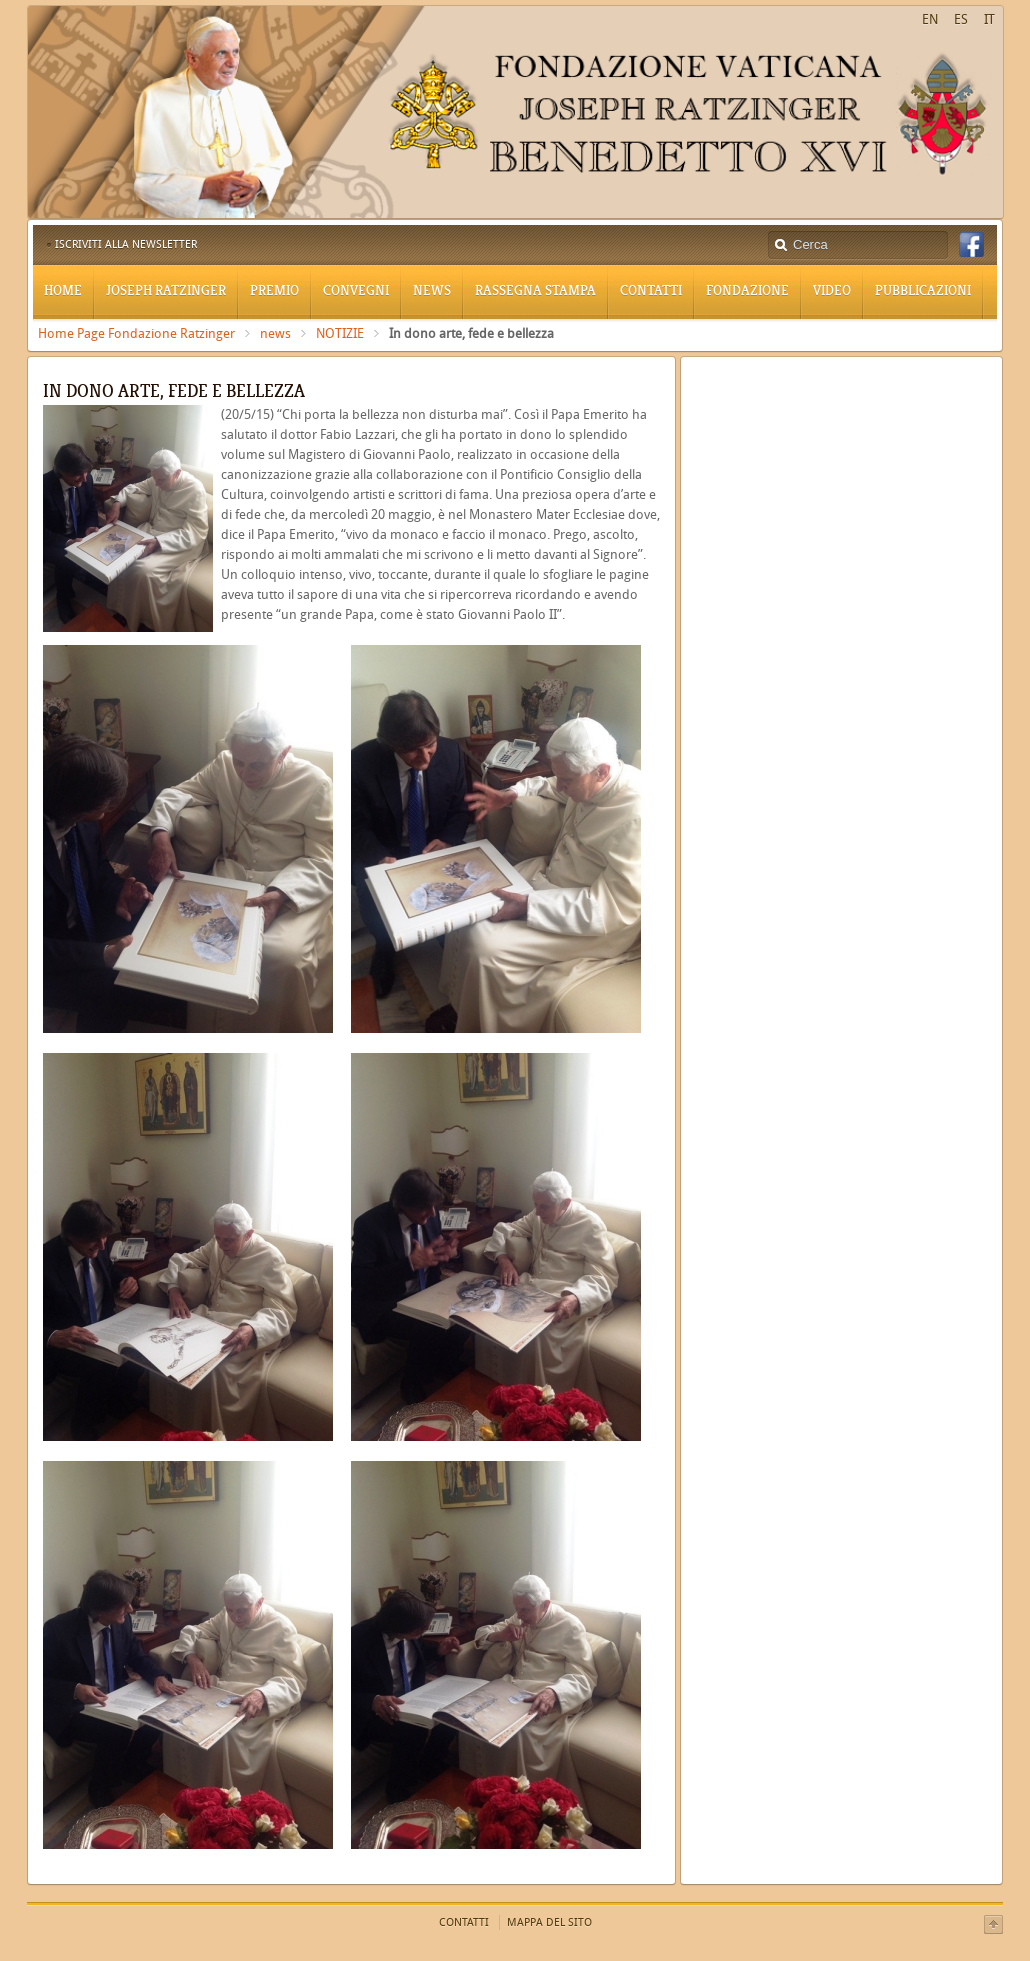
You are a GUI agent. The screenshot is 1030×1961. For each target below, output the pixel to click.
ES (961, 19)
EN (930, 19)
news (275, 333)
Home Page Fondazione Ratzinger (136, 333)
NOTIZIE (340, 333)
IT (989, 19)
